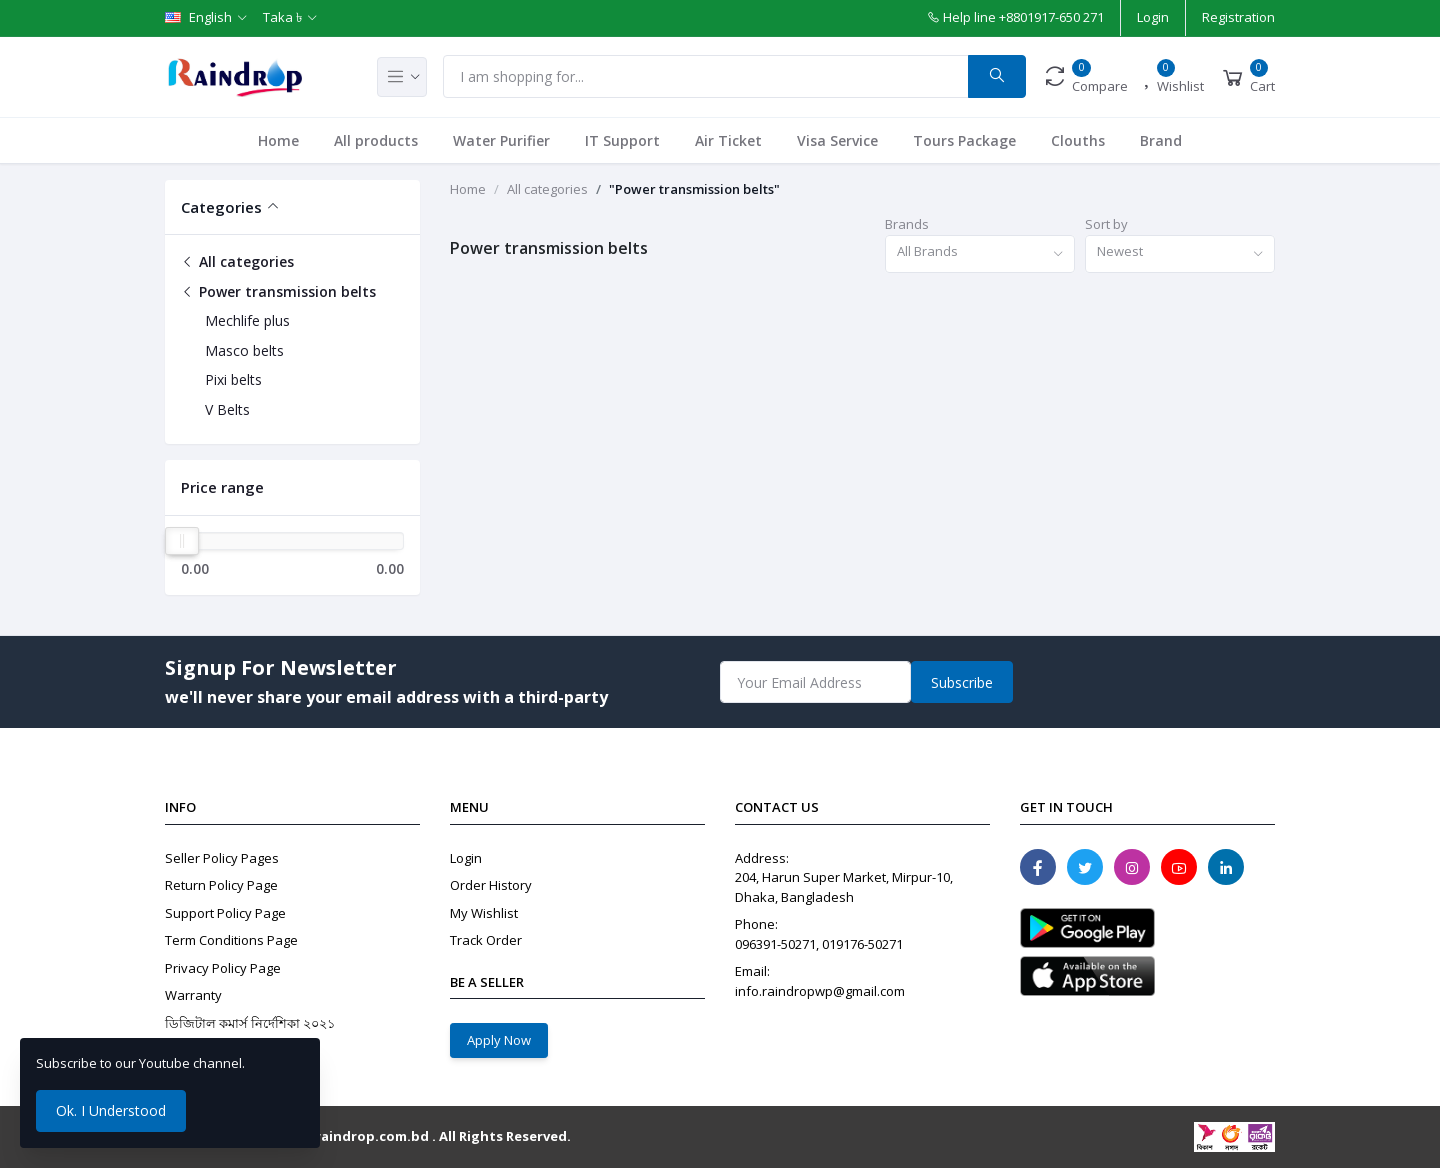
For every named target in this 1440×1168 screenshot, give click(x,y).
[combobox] (980, 254)
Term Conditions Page (231, 940)
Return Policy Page (221, 885)
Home (278, 140)
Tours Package (964, 140)
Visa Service (837, 140)
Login (1153, 17)
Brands (907, 224)
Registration (1238, 17)
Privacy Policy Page (223, 968)
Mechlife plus (247, 320)
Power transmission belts (278, 291)
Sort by (1106, 224)
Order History (491, 885)
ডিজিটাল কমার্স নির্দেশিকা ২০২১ (250, 1023)
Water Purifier (501, 140)
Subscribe (962, 682)
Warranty (193, 995)
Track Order (486, 940)
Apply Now (499, 1040)
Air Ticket (728, 140)
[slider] (182, 541)
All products (376, 140)
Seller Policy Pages (222, 858)
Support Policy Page (225, 913)
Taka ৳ (282, 17)
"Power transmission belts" (694, 189)
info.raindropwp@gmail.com (820, 991)
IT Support (622, 140)
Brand (1161, 140)
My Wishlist (484, 913)
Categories (221, 207)
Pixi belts (233, 379)
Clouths (1078, 140)
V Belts (227, 409)
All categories (237, 261)
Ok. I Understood (111, 1110)
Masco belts (244, 350)
